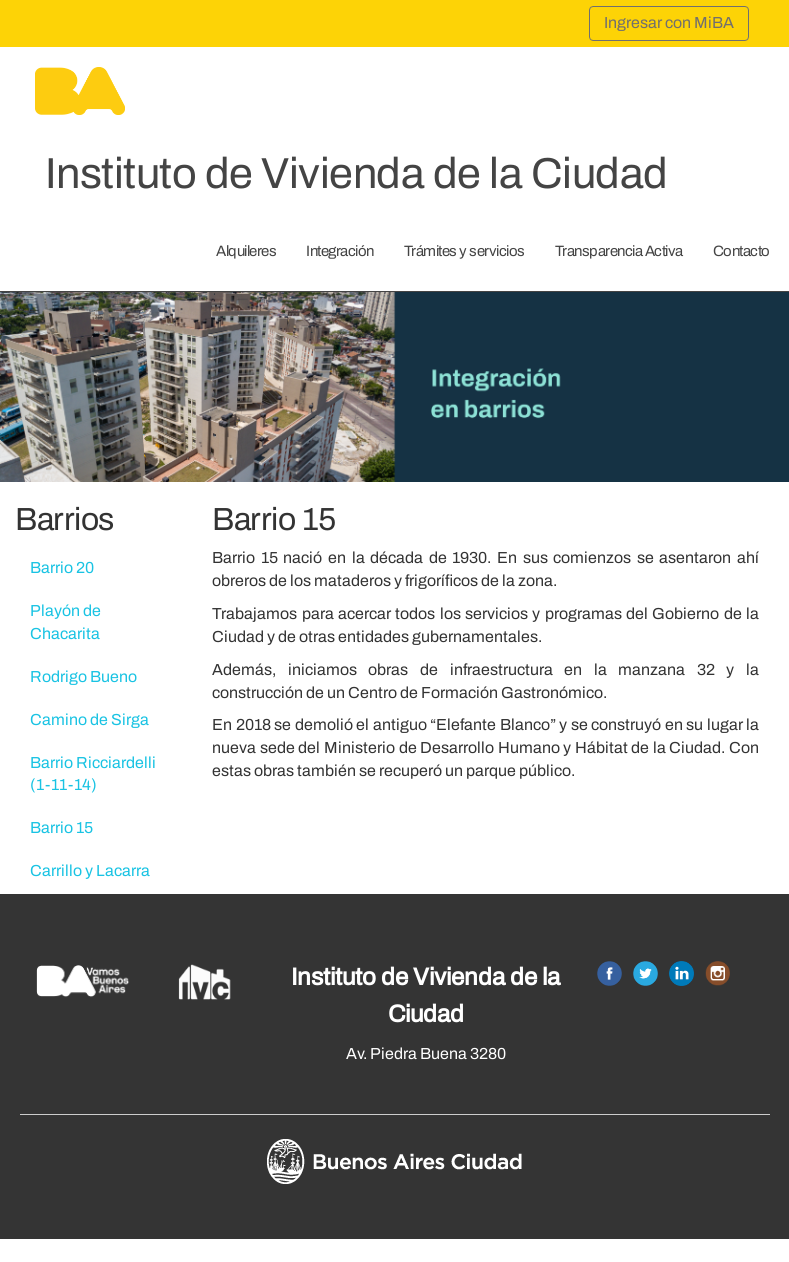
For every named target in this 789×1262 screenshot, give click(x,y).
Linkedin (681, 973)
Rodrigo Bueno (83, 676)
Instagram (717, 973)
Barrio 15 (61, 827)
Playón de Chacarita (65, 622)
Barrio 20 (62, 567)
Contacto (741, 251)
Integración (340, 251)
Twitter (645, 973)
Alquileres (246, 251)
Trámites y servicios (464, 251)
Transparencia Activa (619, 251)
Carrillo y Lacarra (90, 870)
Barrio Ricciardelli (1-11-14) (93, 774)
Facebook (609, 973)
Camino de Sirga (89, 719)
